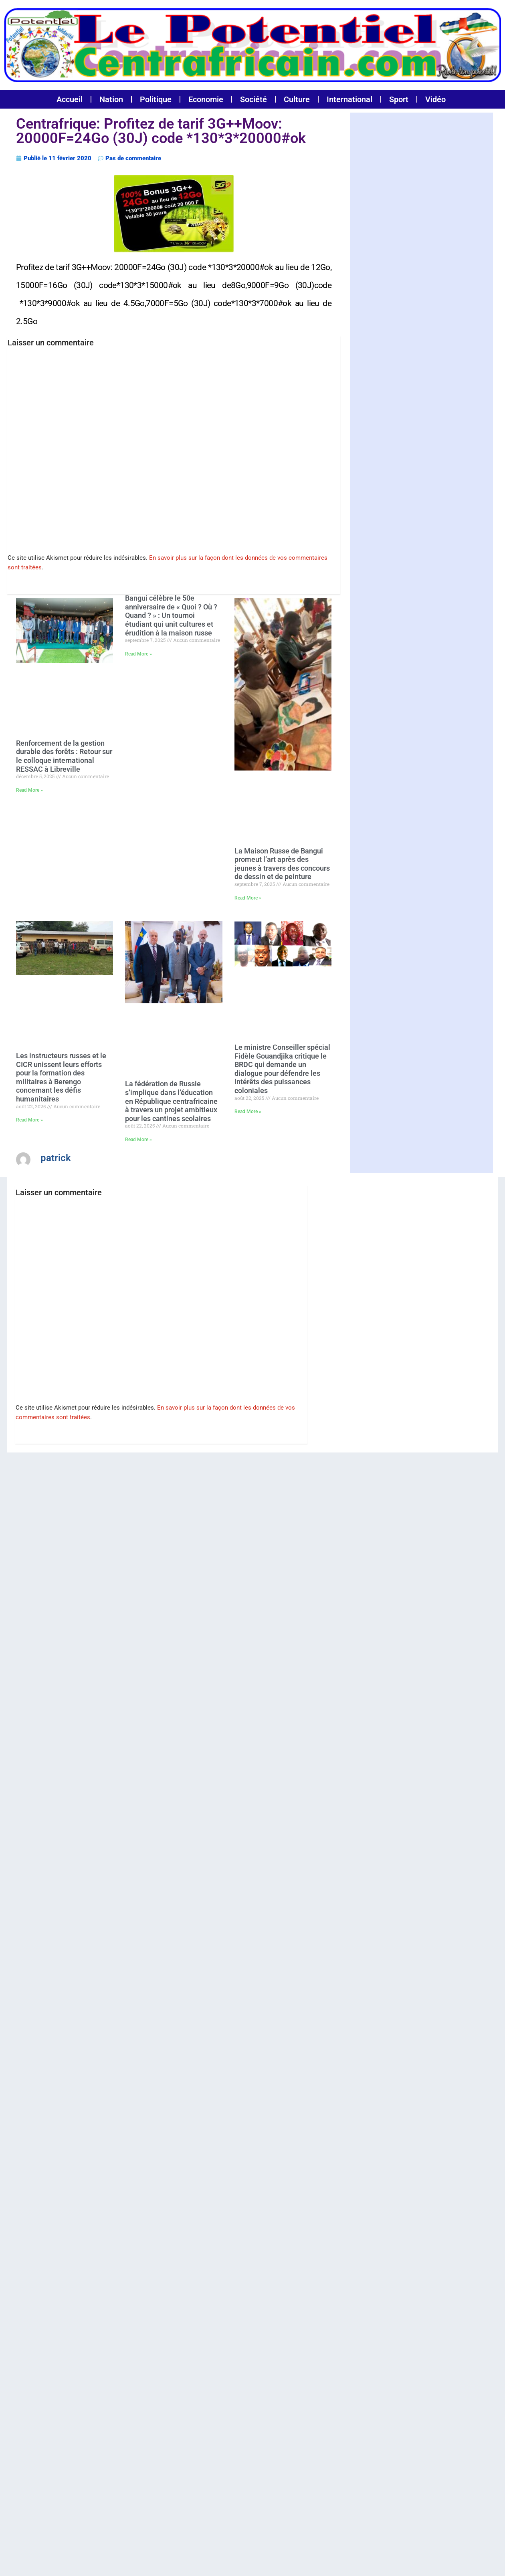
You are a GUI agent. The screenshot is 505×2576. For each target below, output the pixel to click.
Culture (297, 99)
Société (253, 99)
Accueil (70, 99)
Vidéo (435, 99)
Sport (398, 99)
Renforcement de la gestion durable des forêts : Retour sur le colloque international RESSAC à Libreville (64, 755)
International (349, 99)
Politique (156, 99)
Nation (111, 99)
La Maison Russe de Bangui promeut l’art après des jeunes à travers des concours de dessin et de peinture (282, 862)
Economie (205, 99)
